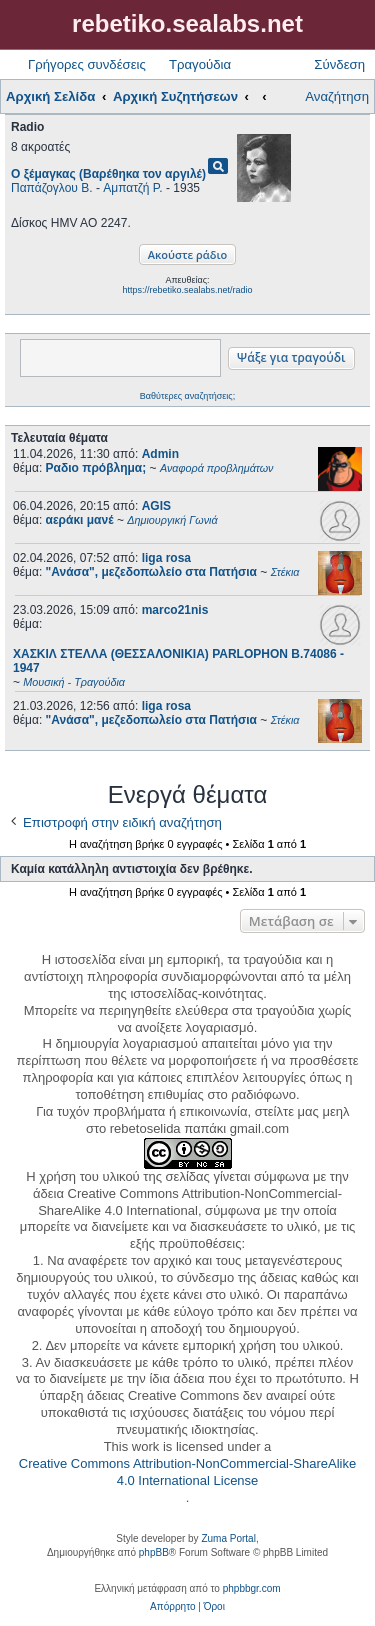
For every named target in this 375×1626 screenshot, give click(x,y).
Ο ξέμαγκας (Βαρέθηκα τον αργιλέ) (108, 174)
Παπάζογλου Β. (52, 188)
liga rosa (166, 558)
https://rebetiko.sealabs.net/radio (187, 290)
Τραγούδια (200, 64)
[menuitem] (172, 1607)
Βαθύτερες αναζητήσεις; (187, 396)
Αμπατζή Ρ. (132, 188)
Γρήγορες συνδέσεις (87, 64)
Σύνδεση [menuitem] (339, 64)
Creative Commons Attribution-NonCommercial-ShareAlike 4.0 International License (187, 1472)
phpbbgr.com (252, 1588)
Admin (160, 454)
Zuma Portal (228, 1538)
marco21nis (175, 610)
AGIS (156, 506)
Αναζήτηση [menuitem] (337, 96)
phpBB (154, 1552)
